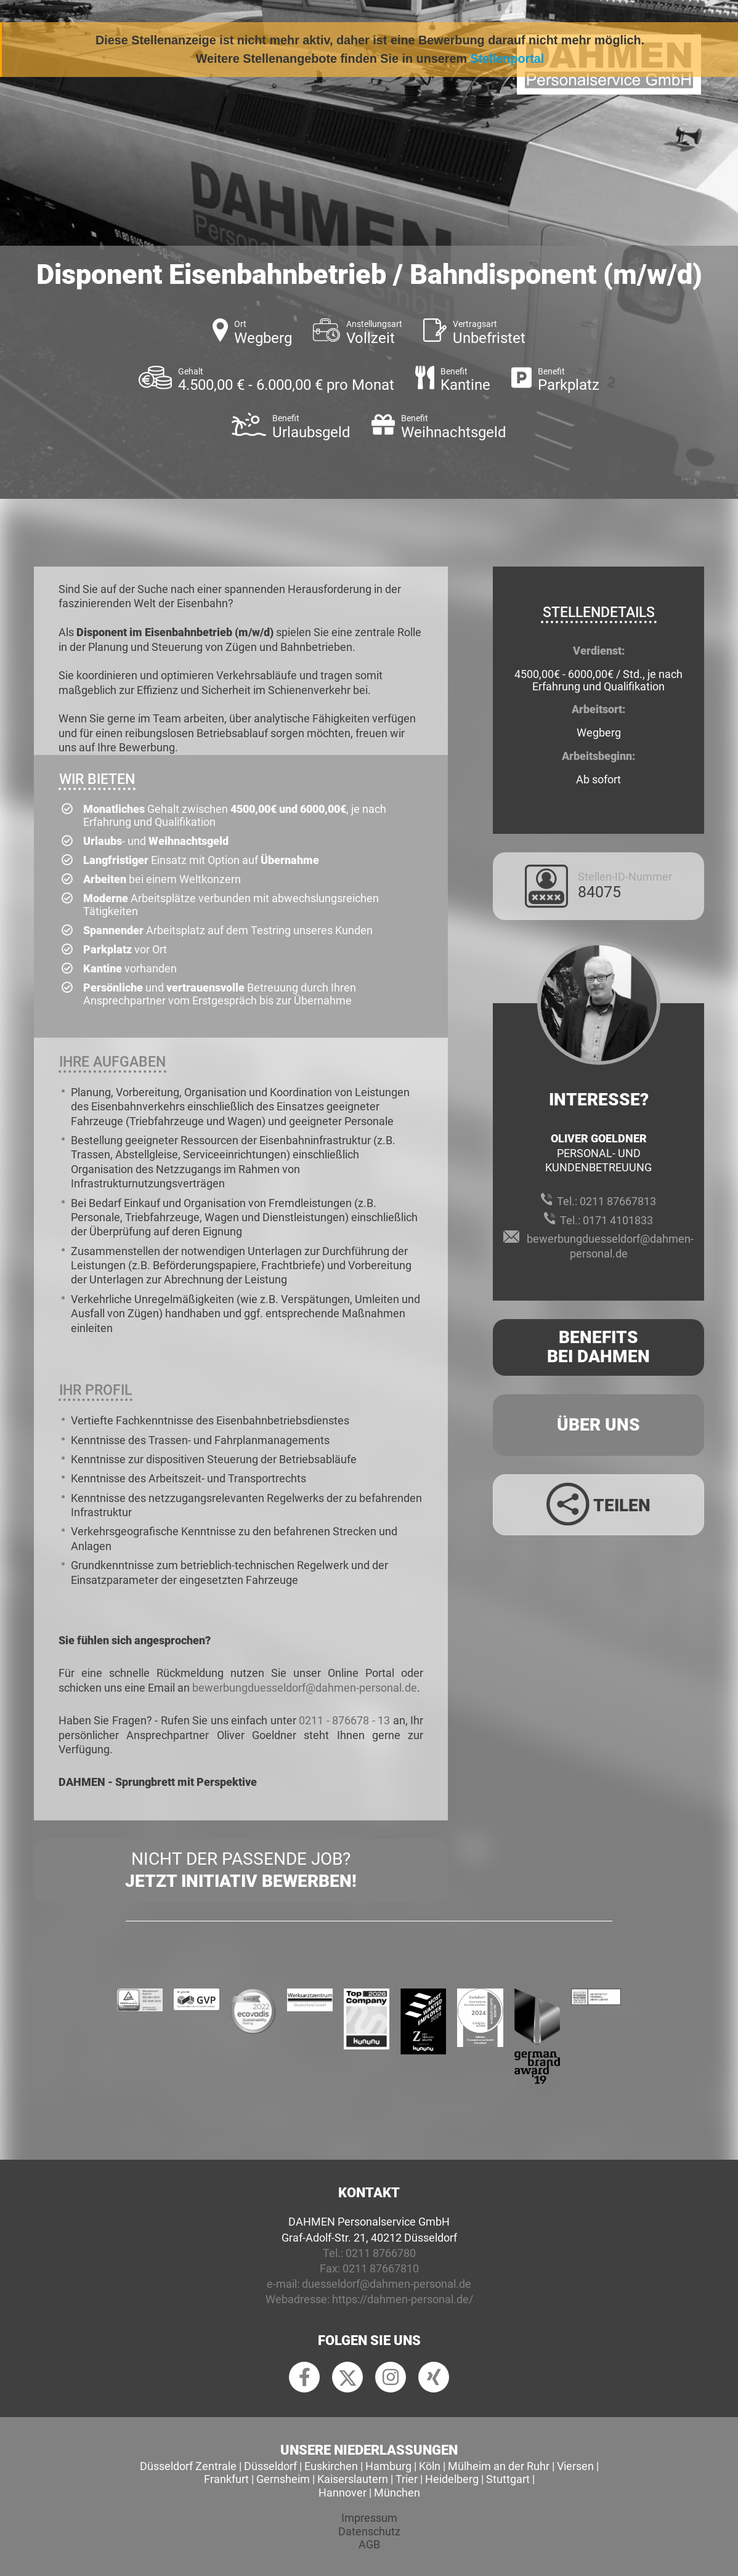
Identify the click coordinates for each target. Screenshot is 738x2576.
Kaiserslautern (352, 2479)
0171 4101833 (618, 1220)
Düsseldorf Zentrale (188, 2466)
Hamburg (388, 2466)
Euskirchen (331, 2466)
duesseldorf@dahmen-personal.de (386, 2283)
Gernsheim (283, 2479)
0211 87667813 (618, 1201)
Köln (429, 2466)
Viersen (575, 2466)
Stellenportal (508, 58)
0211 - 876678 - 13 (344, 1720)
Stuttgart (508, 2479)
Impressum (369, 2517)
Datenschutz (369, 2531)
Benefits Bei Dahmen (598, 1347)
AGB (369, 2544)
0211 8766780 (381, 2253)
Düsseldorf (270, 2466)
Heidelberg (452, 2479)
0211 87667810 (381, 2268)
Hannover (342, 2492)
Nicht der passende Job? (241, 1871)
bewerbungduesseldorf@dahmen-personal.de (304, 1687)
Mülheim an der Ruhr (498, 2466)
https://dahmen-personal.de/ (402, 2299)
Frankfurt (226, 2479)
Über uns (598, 1425)
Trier (406, 2479)
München (397, 2492)
